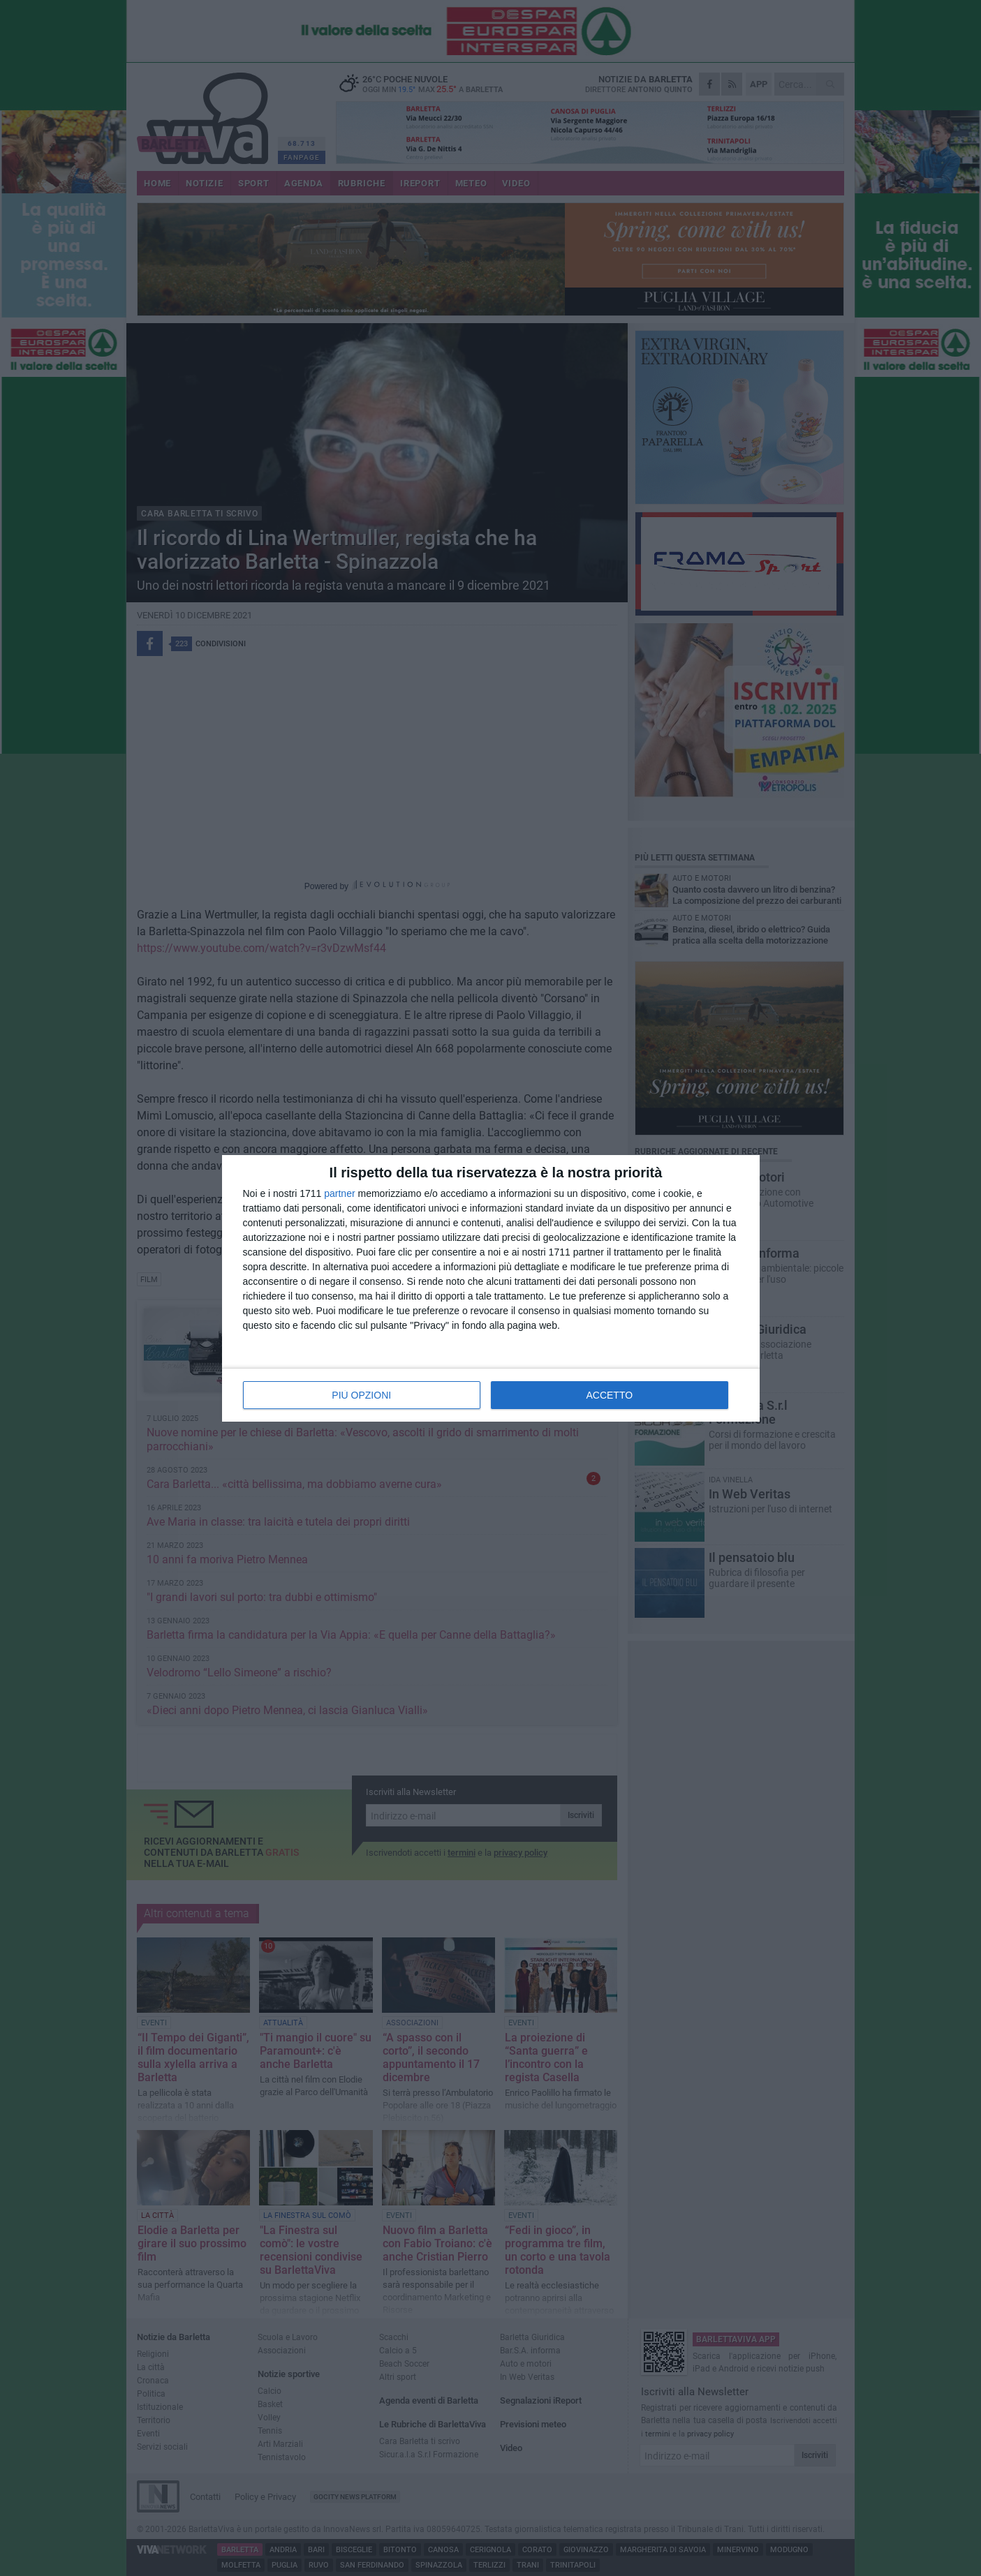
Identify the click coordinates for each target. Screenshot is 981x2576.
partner (339, 1193)
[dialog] (491, 1288)
